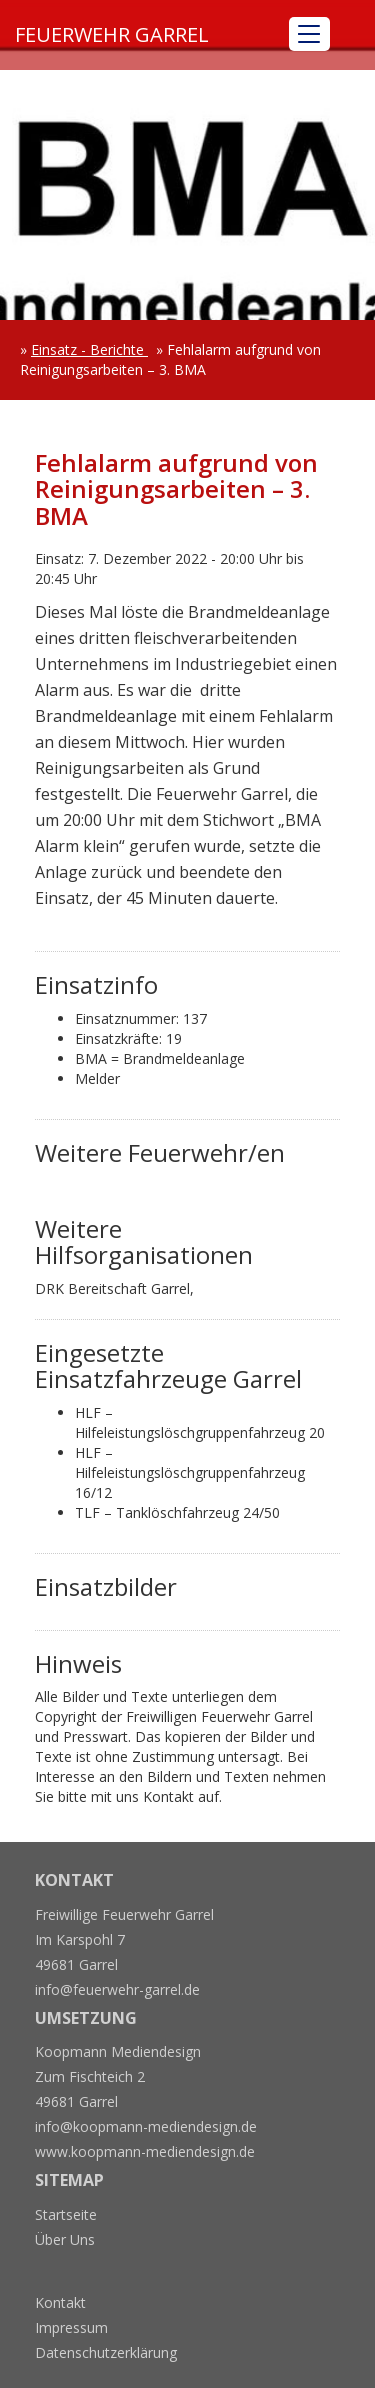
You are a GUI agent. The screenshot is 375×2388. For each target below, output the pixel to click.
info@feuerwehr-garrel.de (117, 1989)
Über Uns (65, 2239)
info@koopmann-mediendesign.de (146, 2126)
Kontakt (60, 2302)
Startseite (66, 2214)
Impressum (71, 2327)
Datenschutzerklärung (106, 2352)
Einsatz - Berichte (89, 349)
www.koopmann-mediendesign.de (145, 2151)
